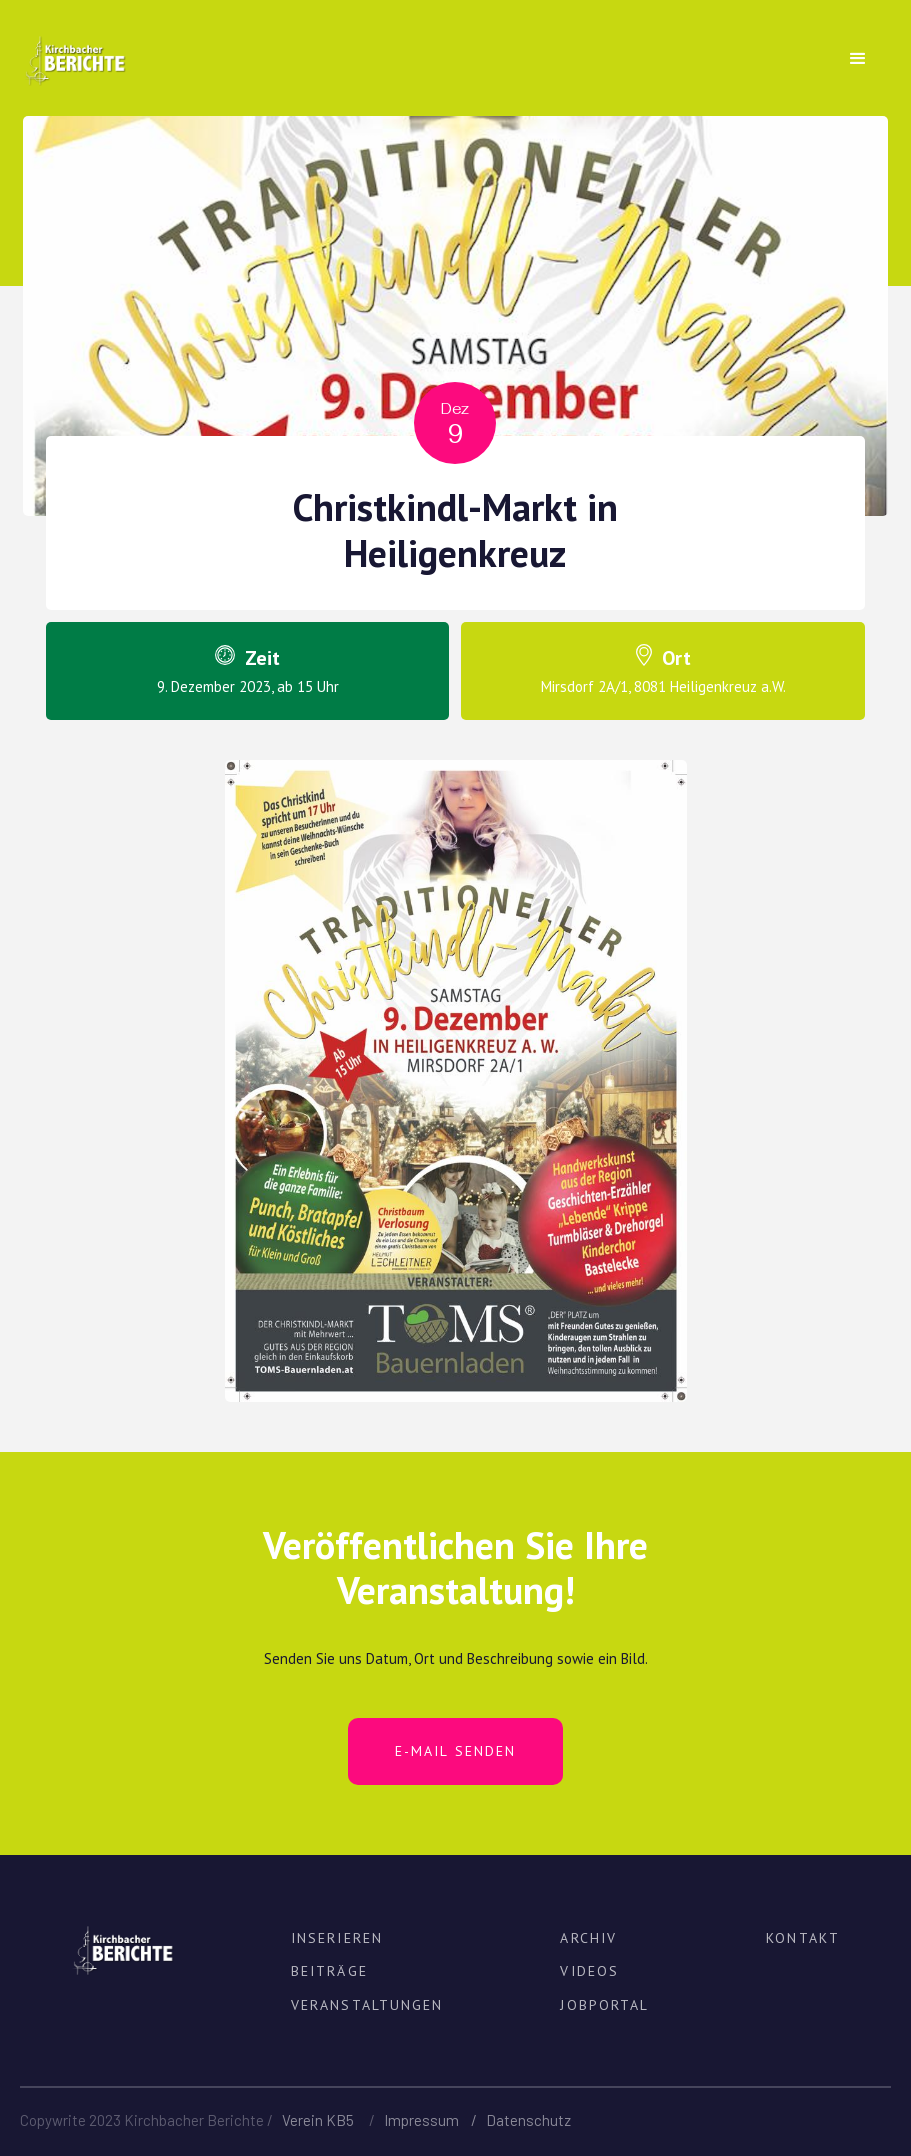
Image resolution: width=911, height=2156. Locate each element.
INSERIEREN (337, 1938)
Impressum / (435, 2120)
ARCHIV (588, 1938)
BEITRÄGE (329, 1971)
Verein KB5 (318, 2120)
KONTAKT (803, 1938)
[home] (74, 49)
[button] (858, 59)
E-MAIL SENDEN (455, 1751)
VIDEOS (589, 1971)
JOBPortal (604, 2005)
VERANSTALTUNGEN (367, 2005)
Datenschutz (528, 2120)
